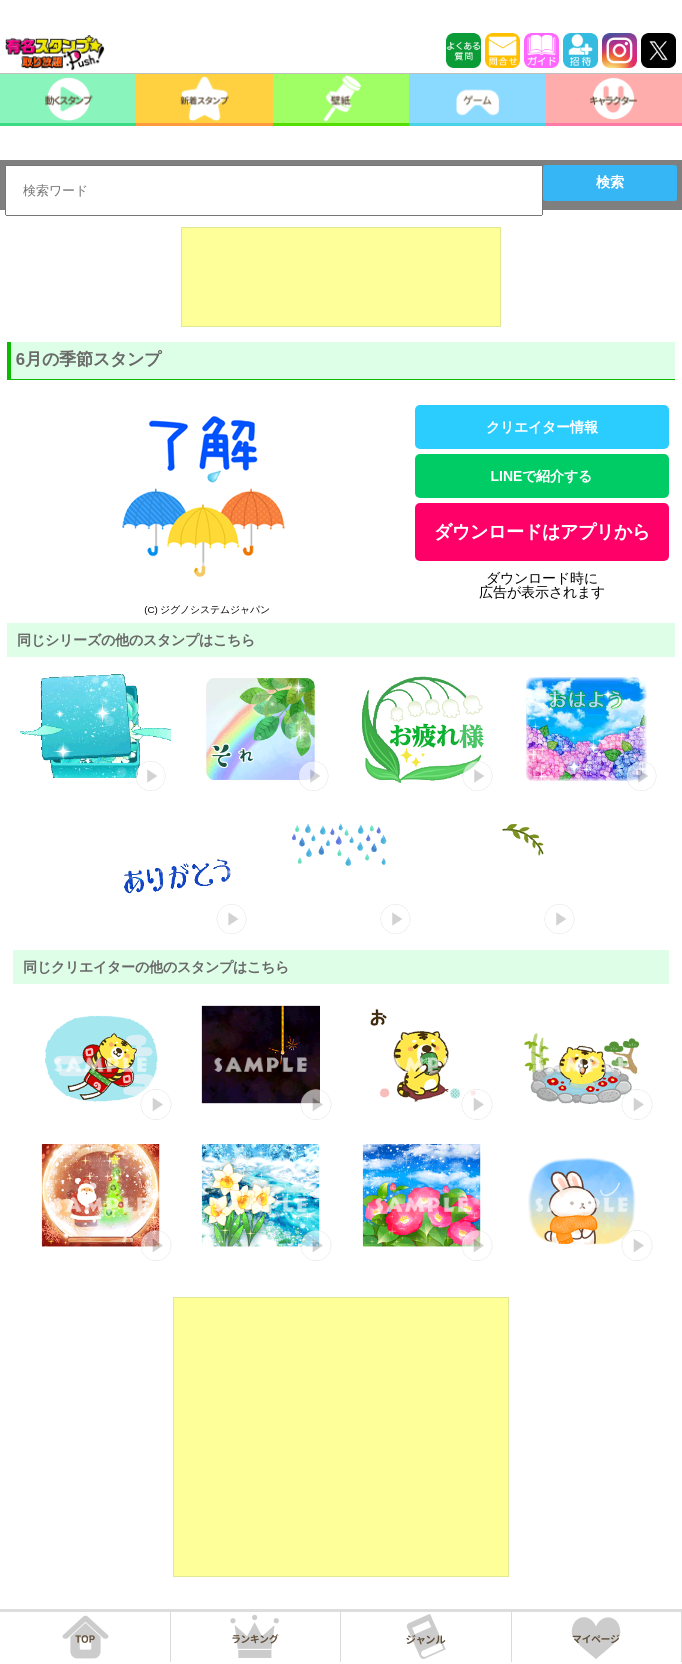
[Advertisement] (341, 277)
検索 (610, 182)
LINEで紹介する (542, 476)
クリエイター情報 (542, 427)
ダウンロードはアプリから (542, 532)
